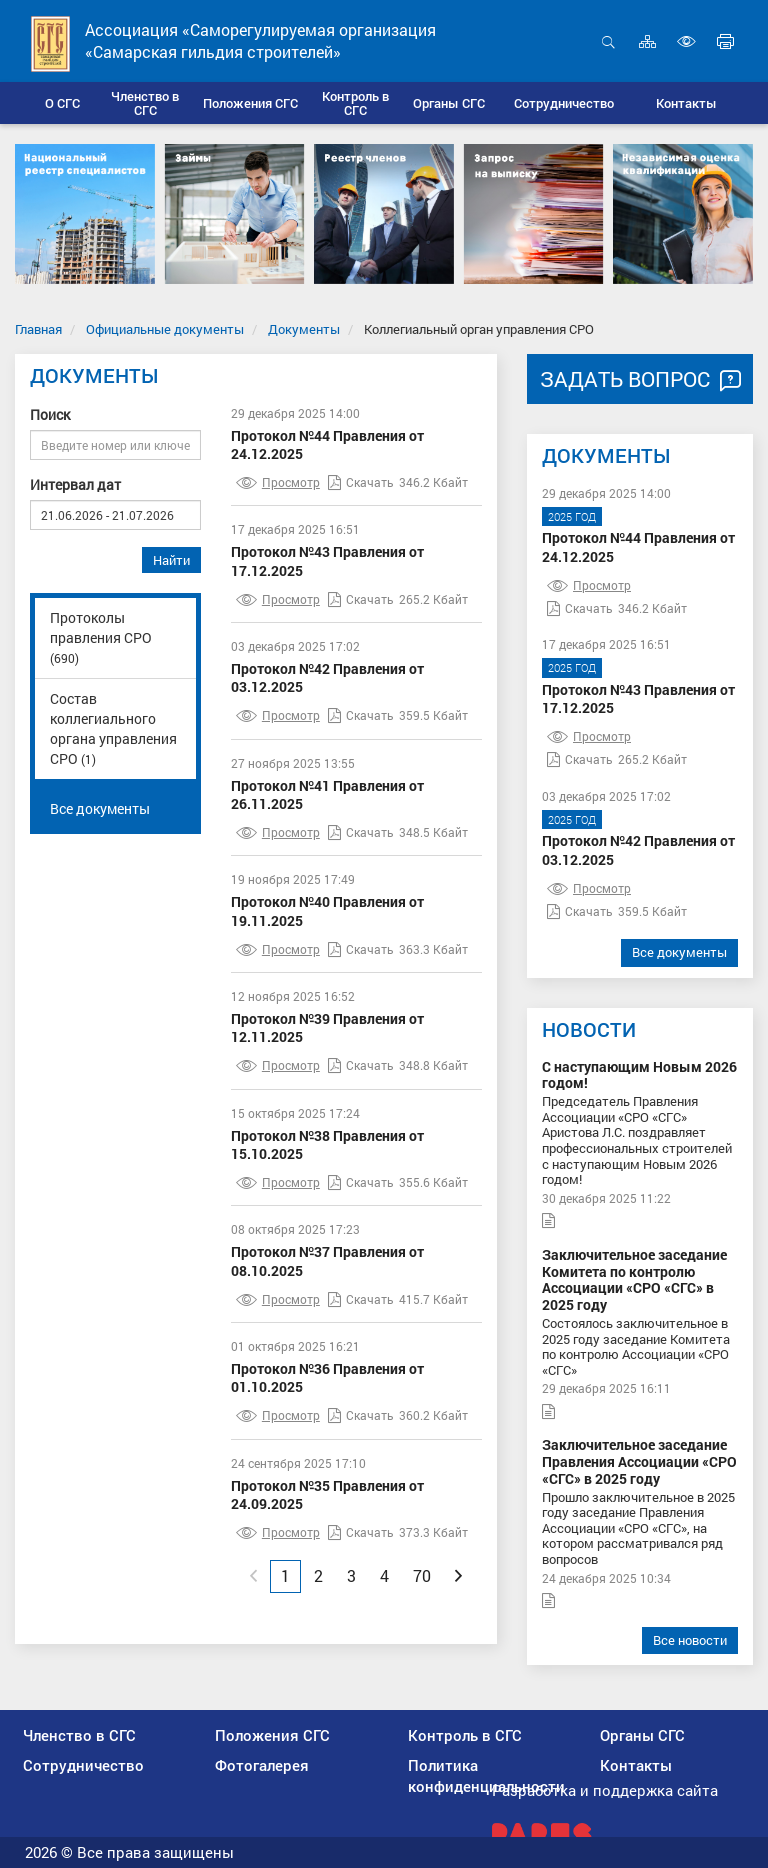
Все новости (690, 1640)
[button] (145, 103)
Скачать (361, 482)
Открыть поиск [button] (608, 41)
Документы (304, 329)
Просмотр (278, 482)
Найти (171, 560)
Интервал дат (75, 484)
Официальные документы (165, 329)
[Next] (458, 1576)
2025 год (572, 516)
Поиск (50, 414)
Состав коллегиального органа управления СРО (113, 728)
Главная (38, 329)
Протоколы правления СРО (101, 637)
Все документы (100, 808)
